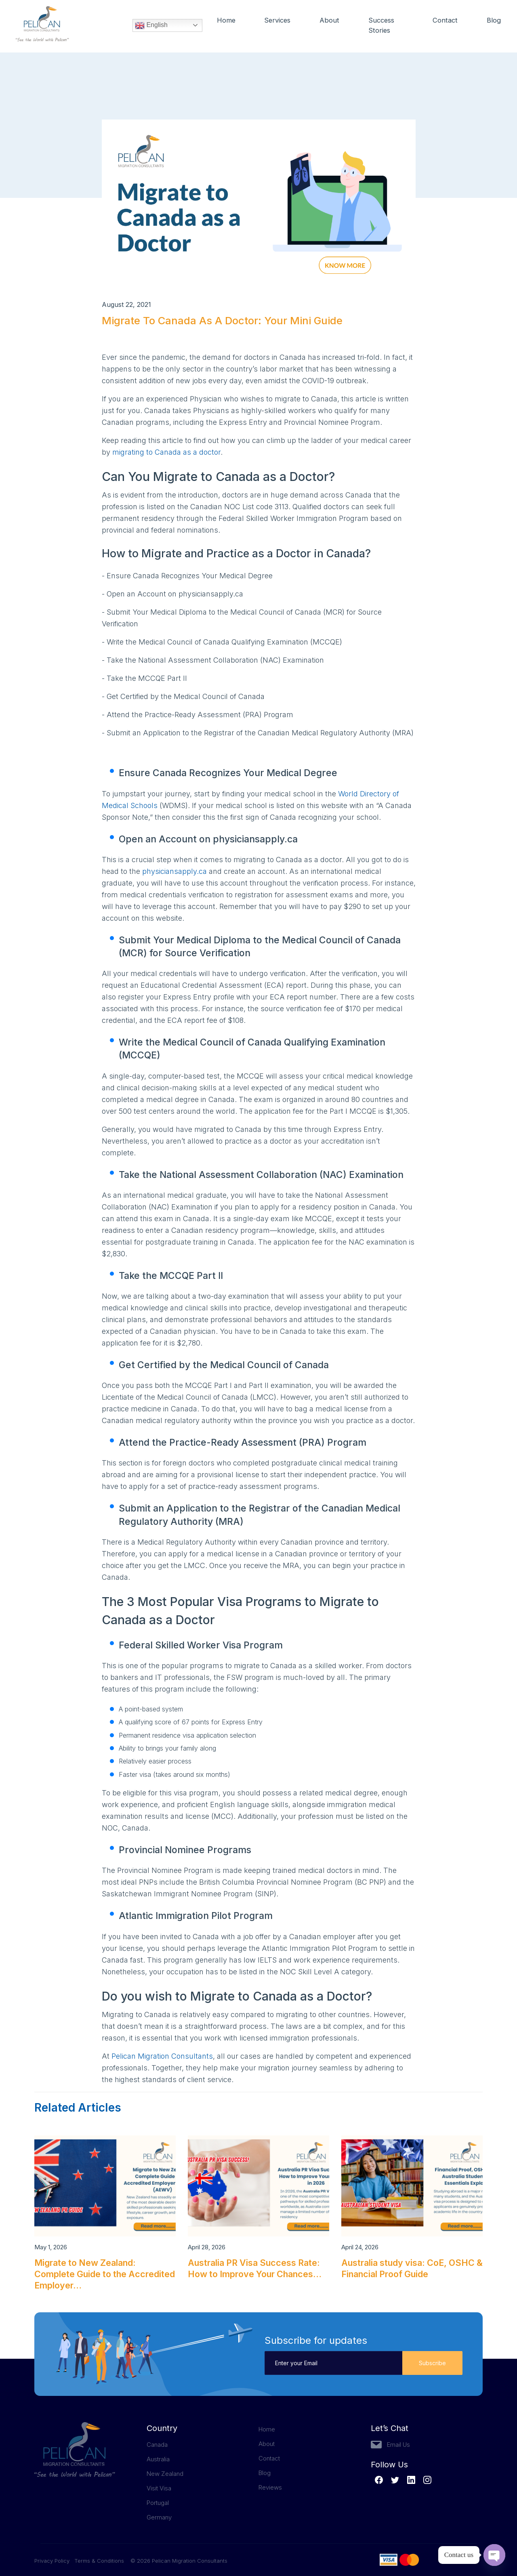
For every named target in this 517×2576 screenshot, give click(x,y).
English (151, 26)
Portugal (158, 2503)
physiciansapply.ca (174, 871)
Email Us (398, 2444)
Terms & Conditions (99, 2560)
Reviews (270, 2487)
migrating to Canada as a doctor (166, 452)
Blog (494, 21)
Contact (445, 21)
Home (226, 21)
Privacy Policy (54, 2560)
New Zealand (165, 2473)
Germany (159, 2517)
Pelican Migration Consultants (162, 2056)
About (330, 21)
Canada (157, 2444)
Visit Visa (159, 2488)
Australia (158, 2459)
